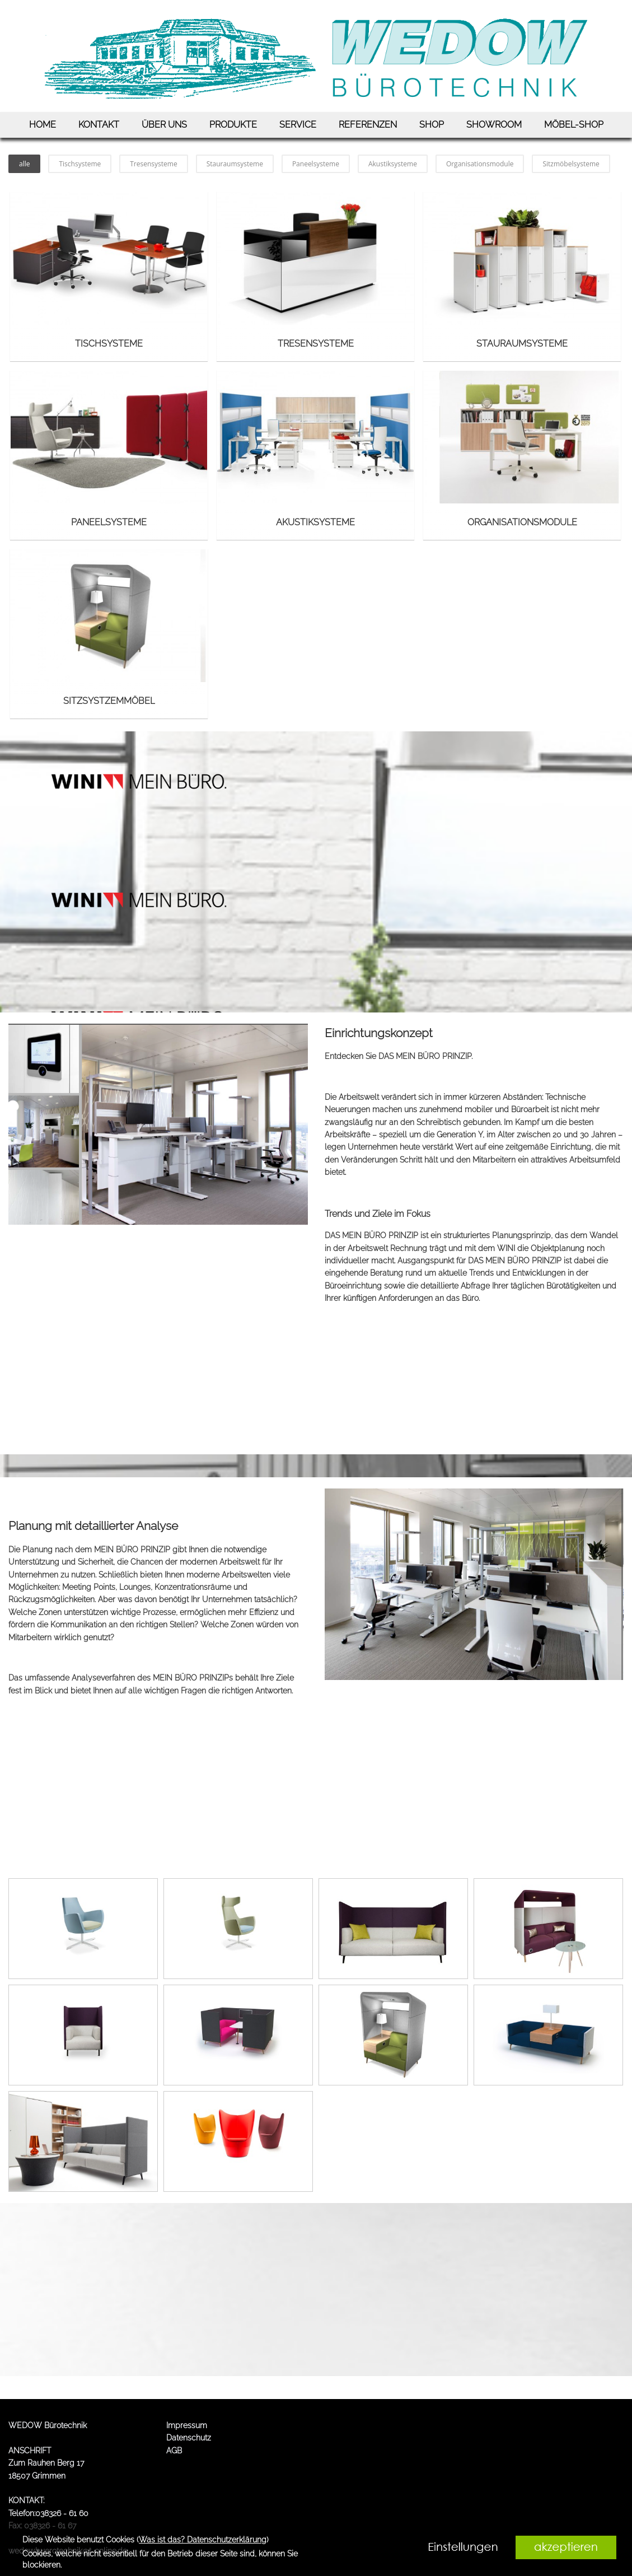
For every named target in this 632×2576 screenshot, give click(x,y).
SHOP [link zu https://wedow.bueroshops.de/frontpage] (431, 124)
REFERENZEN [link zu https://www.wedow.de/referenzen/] (368, 124)
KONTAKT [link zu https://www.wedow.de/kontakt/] (98, 124)
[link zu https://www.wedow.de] (316, 56)
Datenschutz (188, 2437)
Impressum (186, 2425)
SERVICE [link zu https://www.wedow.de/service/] (297, 124)
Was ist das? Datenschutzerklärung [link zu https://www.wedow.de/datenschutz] (202, 2539)
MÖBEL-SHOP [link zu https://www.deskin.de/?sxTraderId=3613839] (573, 124)
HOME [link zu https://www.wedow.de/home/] (42, 124)
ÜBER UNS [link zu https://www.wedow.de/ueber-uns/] (164, 124)
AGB (174, 2450)
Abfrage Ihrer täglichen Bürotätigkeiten (530, 1285)
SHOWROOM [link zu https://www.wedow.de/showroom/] (494, 124)
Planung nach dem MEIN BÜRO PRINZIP (96, 1549)
